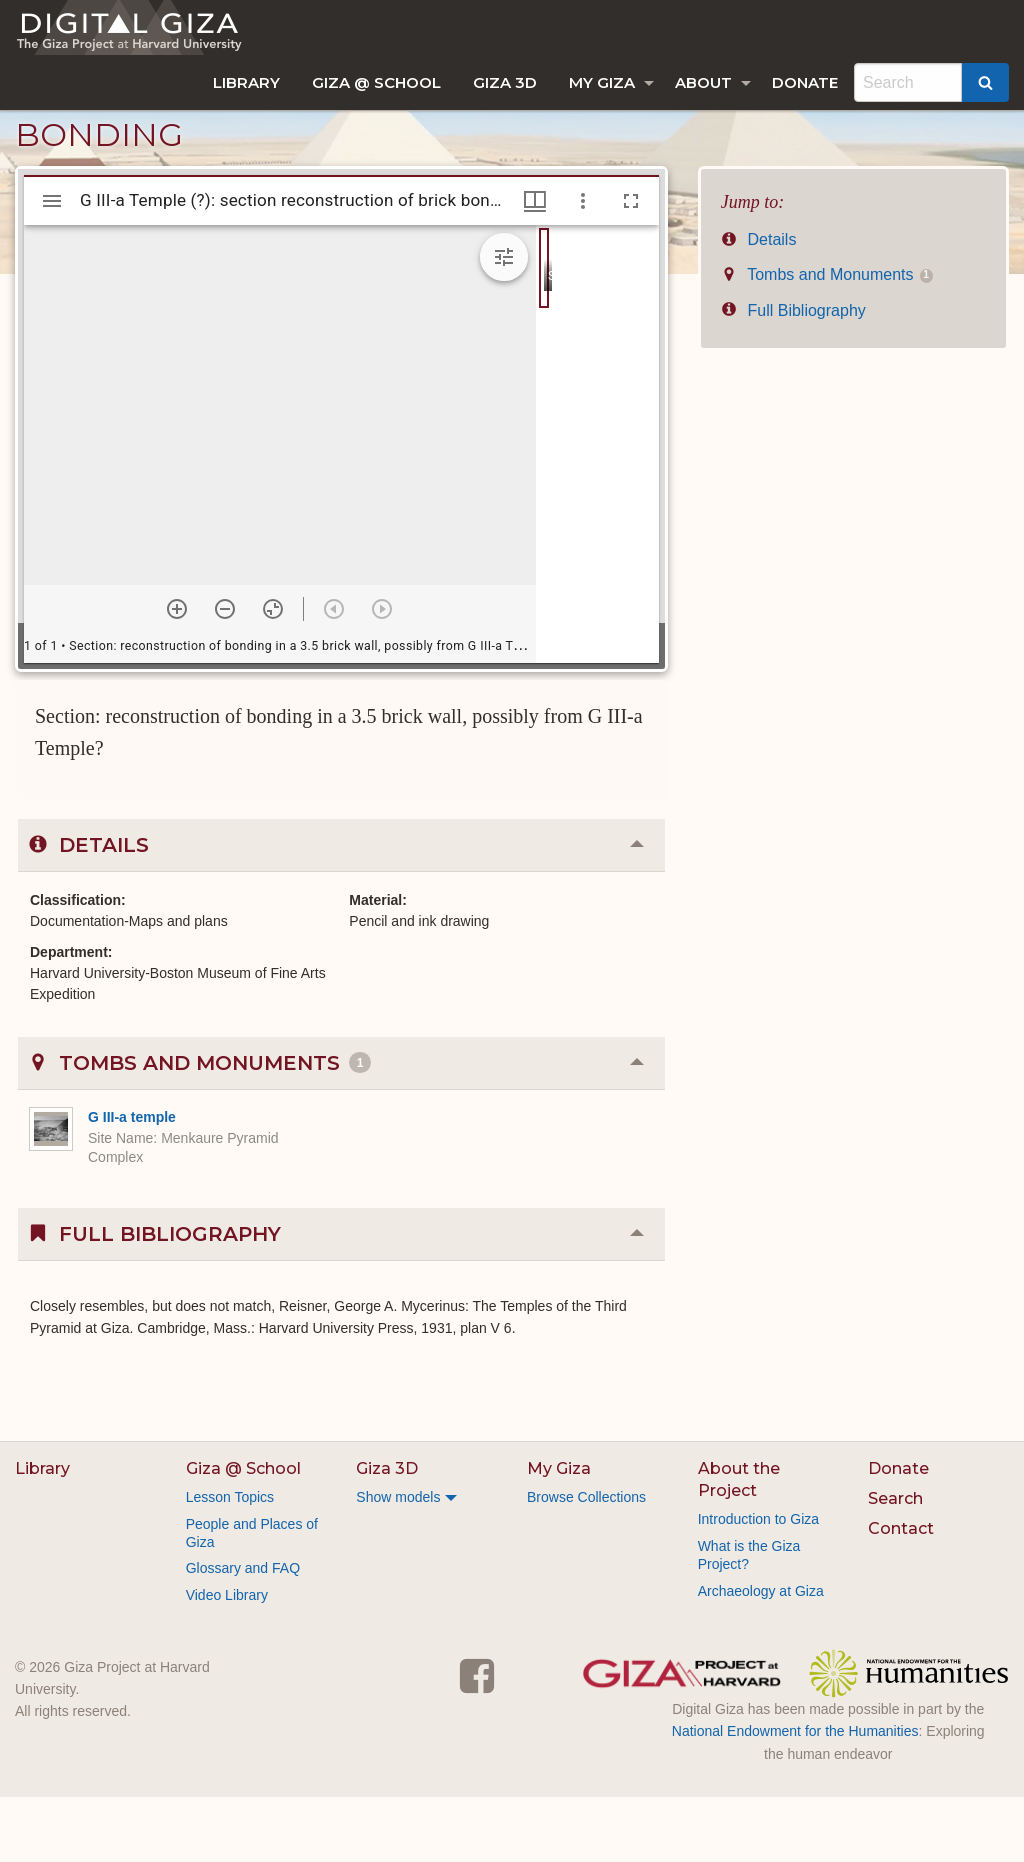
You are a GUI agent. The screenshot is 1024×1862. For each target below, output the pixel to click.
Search (895, 1563)
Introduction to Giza (758, 1584)
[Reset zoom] (273, 674)
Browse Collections (586, 1562)
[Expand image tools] (504, 322)
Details (759, 304)
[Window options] (583, 266)
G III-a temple (132, 1182)
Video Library (227, 1660)
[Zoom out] (225, 674)
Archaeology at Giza (761, 1656)
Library (246, 82)
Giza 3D (505, 82)
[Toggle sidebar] (52, 266)
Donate (805, 82)
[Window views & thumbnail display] (535, 266)
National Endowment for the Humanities (795, 1796)
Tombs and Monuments (827, 339)
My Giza (602, 82)
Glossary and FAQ (243, 1633)
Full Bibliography (793, 375)
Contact (901, 1593)
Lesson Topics (230, 1562)
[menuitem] (246, 82)
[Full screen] (631, 266)
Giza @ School (376, 82)
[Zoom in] (177, 674)
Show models (398, 1562)
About (703, 82)
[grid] (597, 509)
